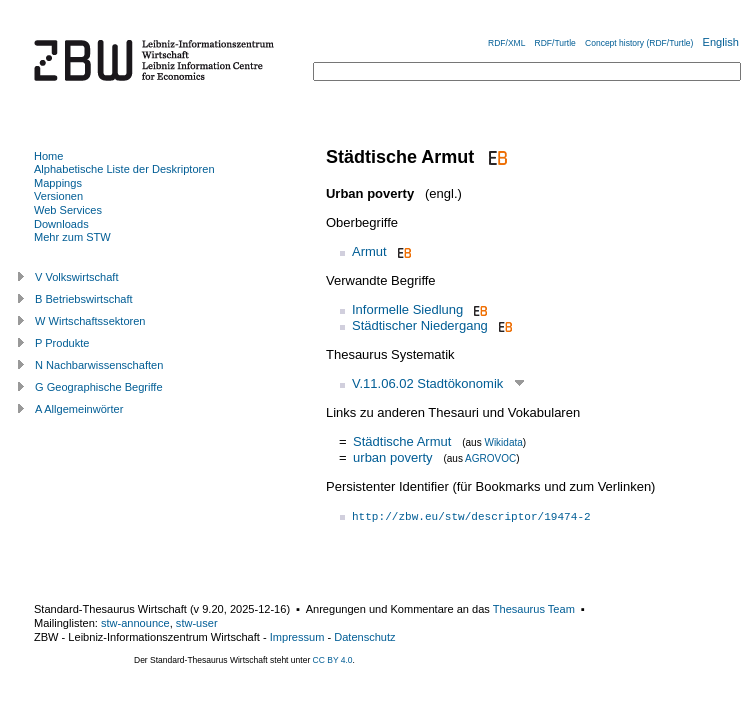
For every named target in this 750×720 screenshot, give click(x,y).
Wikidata (503, 442)
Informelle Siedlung (407, 309)
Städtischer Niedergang (420, 325)
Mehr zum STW (72, 237)
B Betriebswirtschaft (84, 299)
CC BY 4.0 (333, 660)
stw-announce (135, 623)
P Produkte (62, 343)
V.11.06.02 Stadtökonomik (427, 383)
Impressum (297, 637)
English (721, 42)
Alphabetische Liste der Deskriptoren (124, 169)
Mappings (58, 183)
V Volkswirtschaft (77, 277)
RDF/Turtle (555, 43)
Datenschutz (364, 637)
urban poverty (393, 457)
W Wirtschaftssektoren (90, 321)
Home (48, 156)
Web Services (68, 210)
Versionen (58, 196)
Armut (369, 251)
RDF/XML (506, 43)
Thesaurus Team (534, 609)
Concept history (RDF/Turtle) (639, 43)
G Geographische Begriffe (99, 387)
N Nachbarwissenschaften (99, 365)
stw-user (197, 623)
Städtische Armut (402, 441)
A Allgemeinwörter (79, 409)
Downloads (61, 224)
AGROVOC (490, 458)
